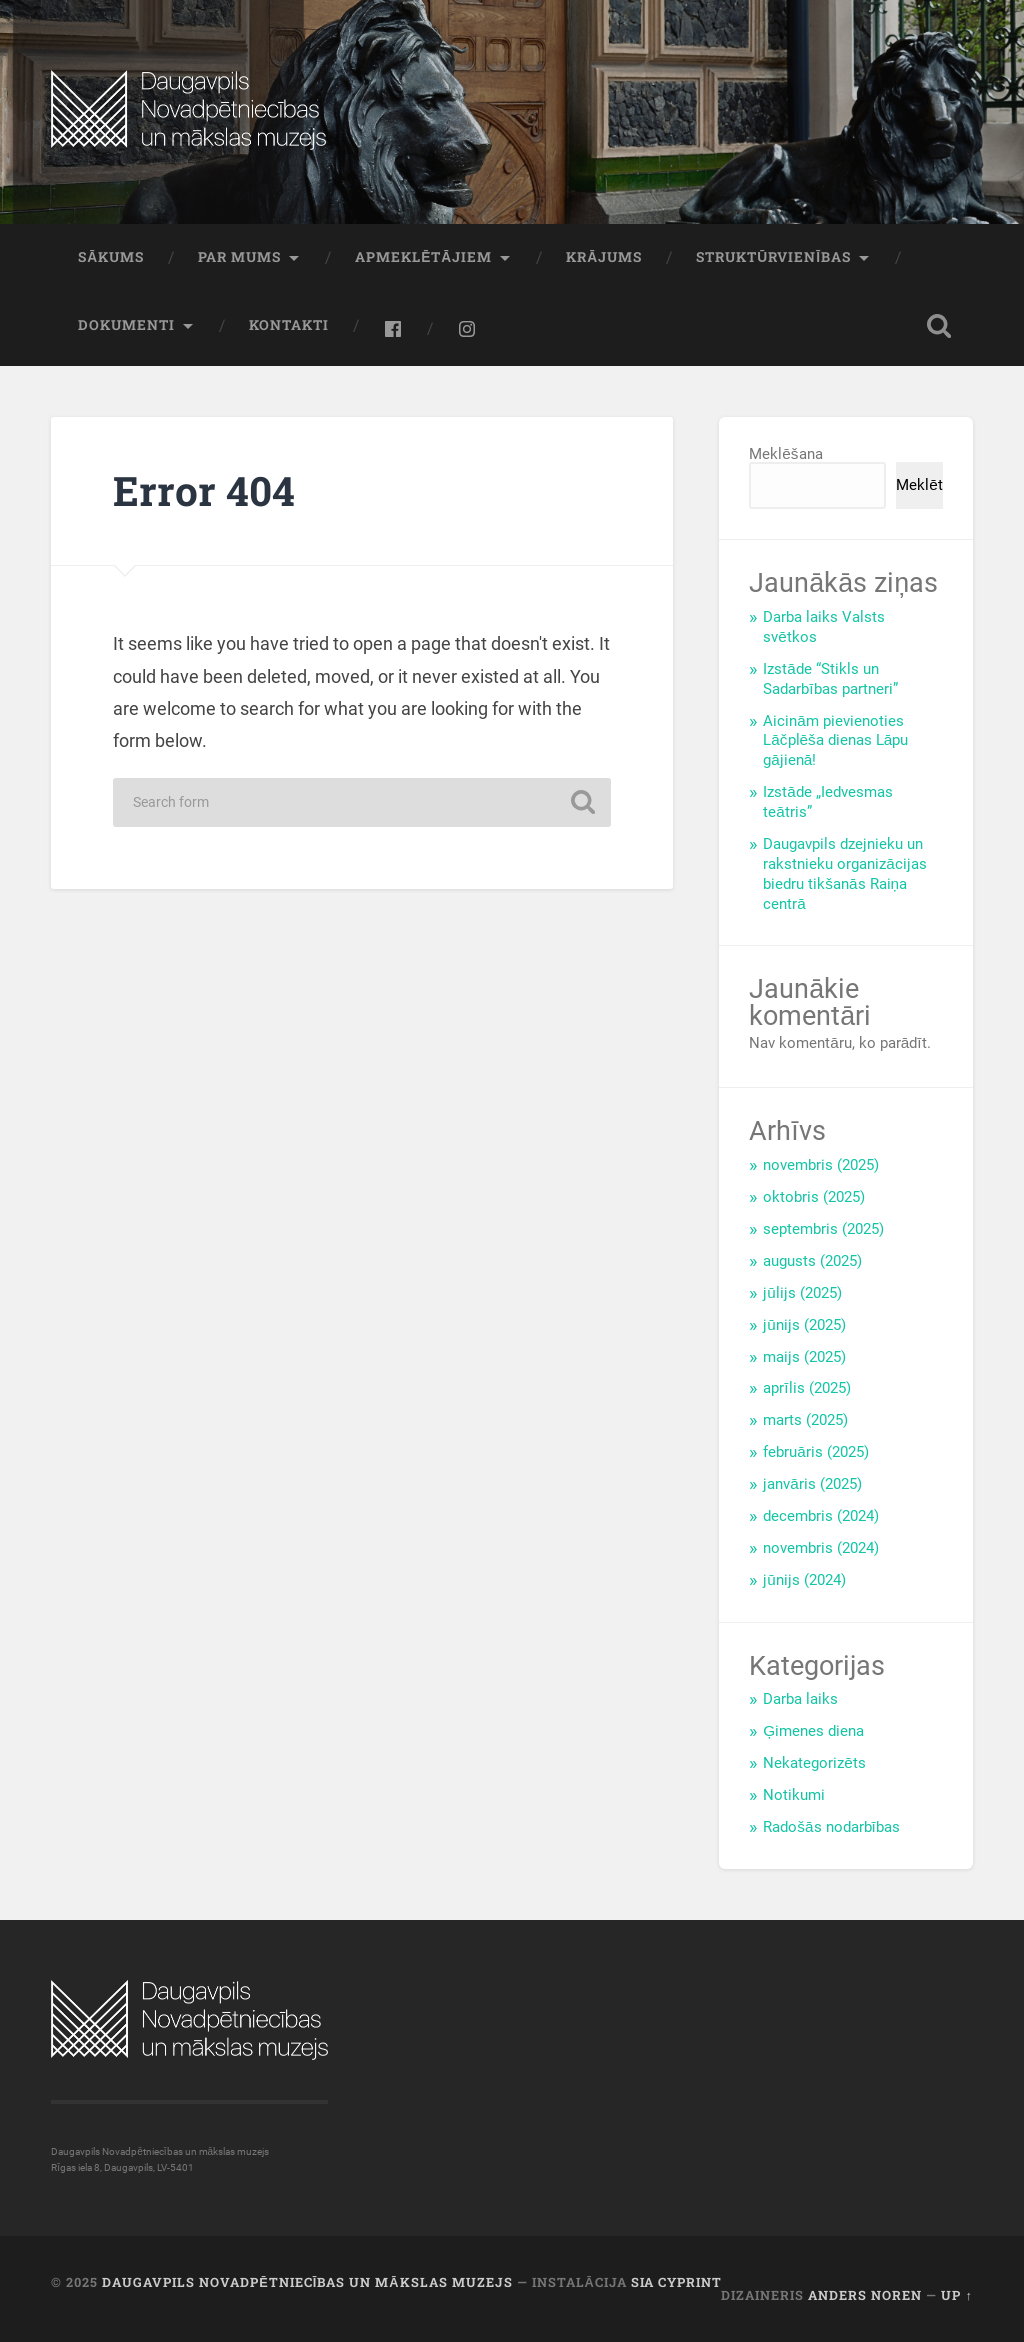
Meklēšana (785, 454)
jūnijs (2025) (804, 1325)
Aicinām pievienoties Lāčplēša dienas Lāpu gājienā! (835, 741)
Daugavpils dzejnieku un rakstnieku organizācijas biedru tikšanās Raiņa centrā (845, 874)
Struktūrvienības (773, 257)
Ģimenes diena (813, 1731)
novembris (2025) (821, 1165)
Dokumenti (126, 325)
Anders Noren (865, 2295)
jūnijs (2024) (804, 1580)
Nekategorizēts (814, 1763)
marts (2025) (805, 1420)
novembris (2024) (821, 1548)
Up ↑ (956, 2295)
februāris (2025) (816, 1452)
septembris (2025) (823, 1229)
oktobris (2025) (814, 1197)
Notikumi (794, 1795)
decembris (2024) (821, 1516)
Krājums (604, 257)
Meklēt (919, 485)
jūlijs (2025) (802, 1293)
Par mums (239, 257)
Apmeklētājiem (423, 257)
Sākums (111, 257)
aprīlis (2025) (806, 1388)
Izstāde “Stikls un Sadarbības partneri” (830, 679)
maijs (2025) (804, 1357)
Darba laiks (800, 1699)
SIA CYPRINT (676, 2282)
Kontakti (289, 325)
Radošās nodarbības (831, 1827)
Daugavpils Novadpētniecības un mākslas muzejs (307, 2282)
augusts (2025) (812, 1261)
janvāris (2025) (812, 1484)
